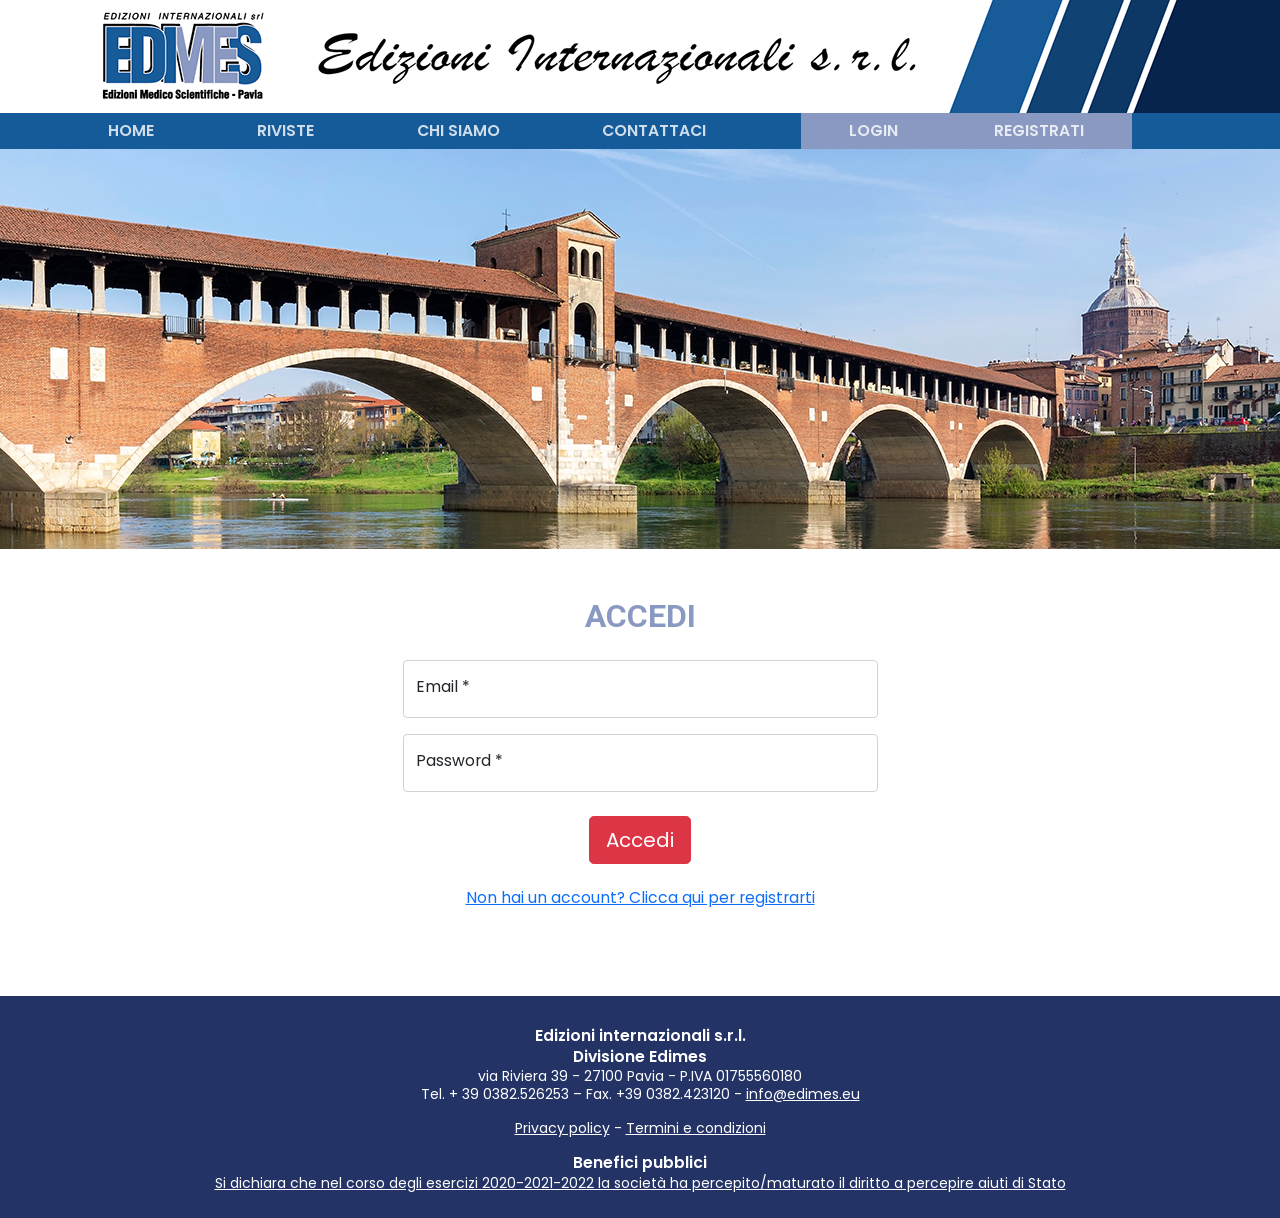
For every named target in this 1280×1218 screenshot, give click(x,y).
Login (873, 130)
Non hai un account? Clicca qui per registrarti (640, 897)
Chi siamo (458, 130)
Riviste (285, 130)
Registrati (1039, 130)
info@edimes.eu (803, 1094)
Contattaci (654, 130)
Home (131, 130)
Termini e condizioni (696, 1128)
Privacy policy (562, 1128)
